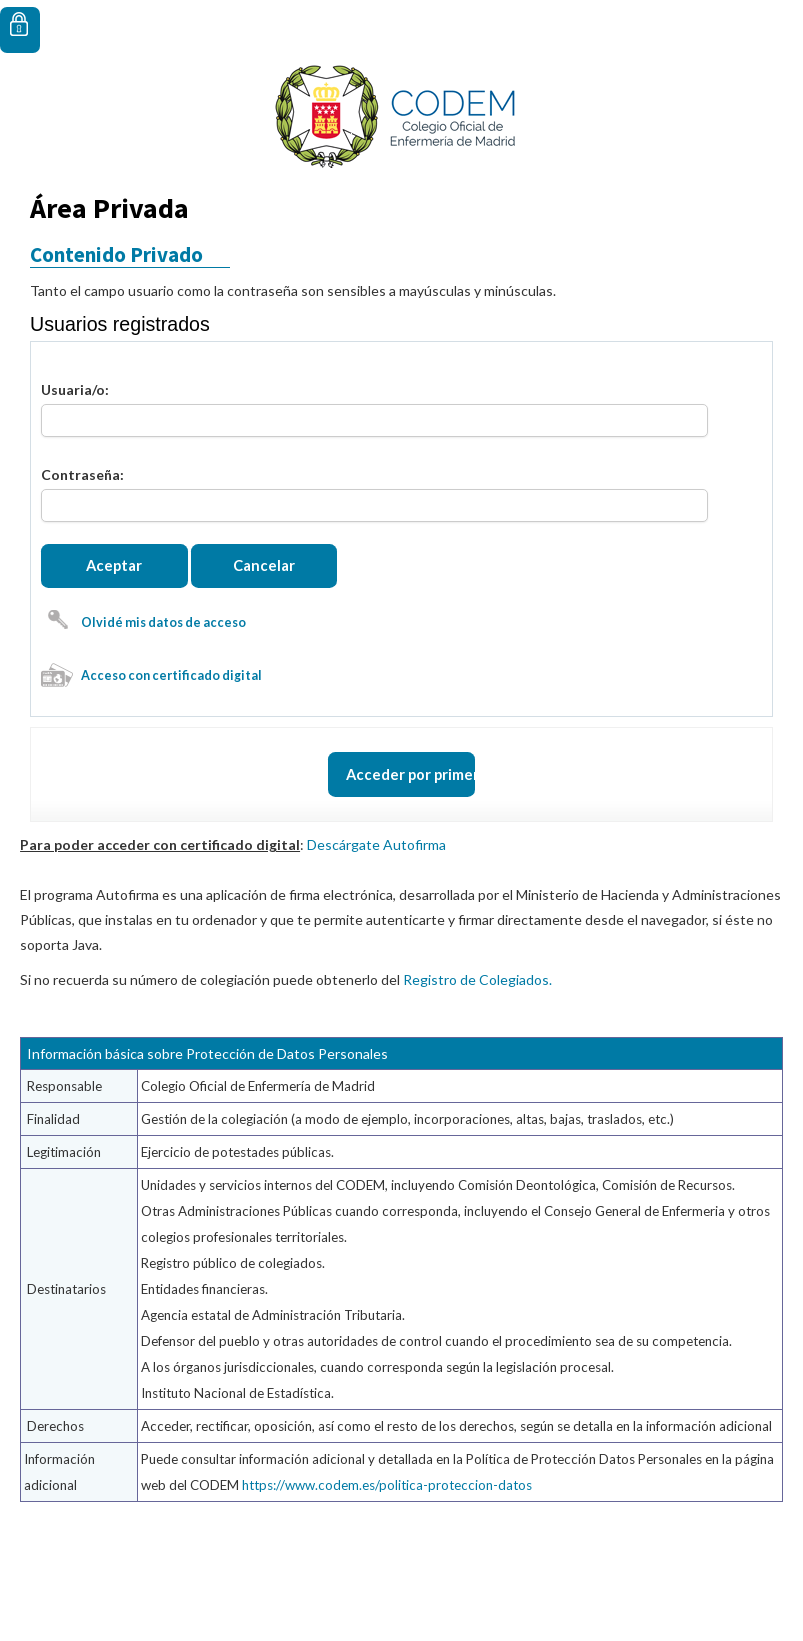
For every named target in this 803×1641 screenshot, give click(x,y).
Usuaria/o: (75, 389)
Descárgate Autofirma (376, 911)
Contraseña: (82, 474)
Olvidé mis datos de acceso (163, 655)
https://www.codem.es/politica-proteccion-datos (387, 1552)
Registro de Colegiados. (477, 1046)
